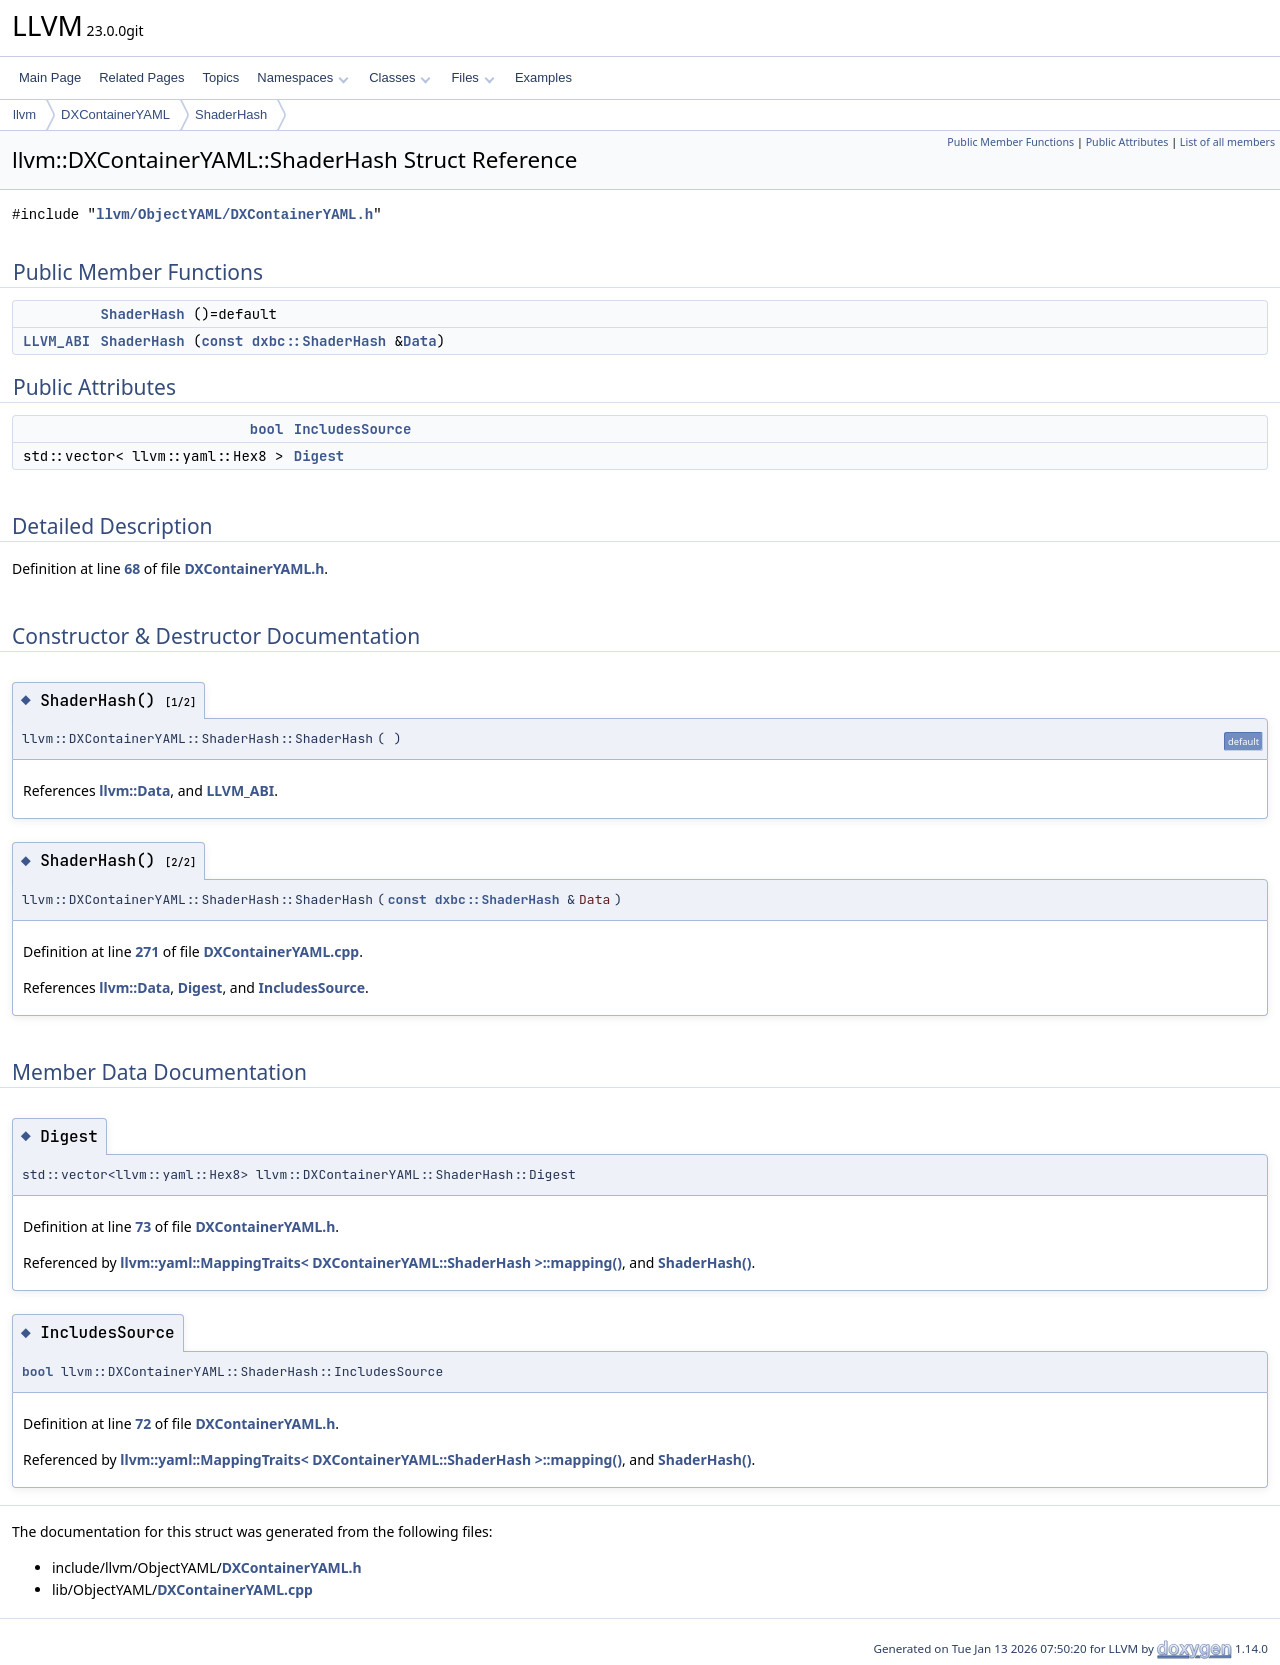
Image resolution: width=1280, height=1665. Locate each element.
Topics (220, 77)
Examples (543, 77)
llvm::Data (134, 790)
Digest (319, 456)
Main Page (50, 77)
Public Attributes (1127, 142)
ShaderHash (231, 114)
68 (132, 568)
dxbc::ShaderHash (319, 341)
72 (143, 1423)
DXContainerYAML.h (254, 568)
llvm (24, 114)
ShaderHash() (704, 1262)
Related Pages (141, 77)
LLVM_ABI (56, 341)
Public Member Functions (1010, 142)
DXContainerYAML (115, 114)
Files (472, 77)
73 (143, 1226)
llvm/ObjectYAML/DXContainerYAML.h (234, 214)
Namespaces (302, 77)
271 (147, 951)
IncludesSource (353, 429)
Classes (400, 77)
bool (267, 429)
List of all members (1227, 142)
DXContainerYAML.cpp (281, 951)
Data (420, 341)
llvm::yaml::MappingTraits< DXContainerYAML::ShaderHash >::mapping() (371, 1262)
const (222, 341)
